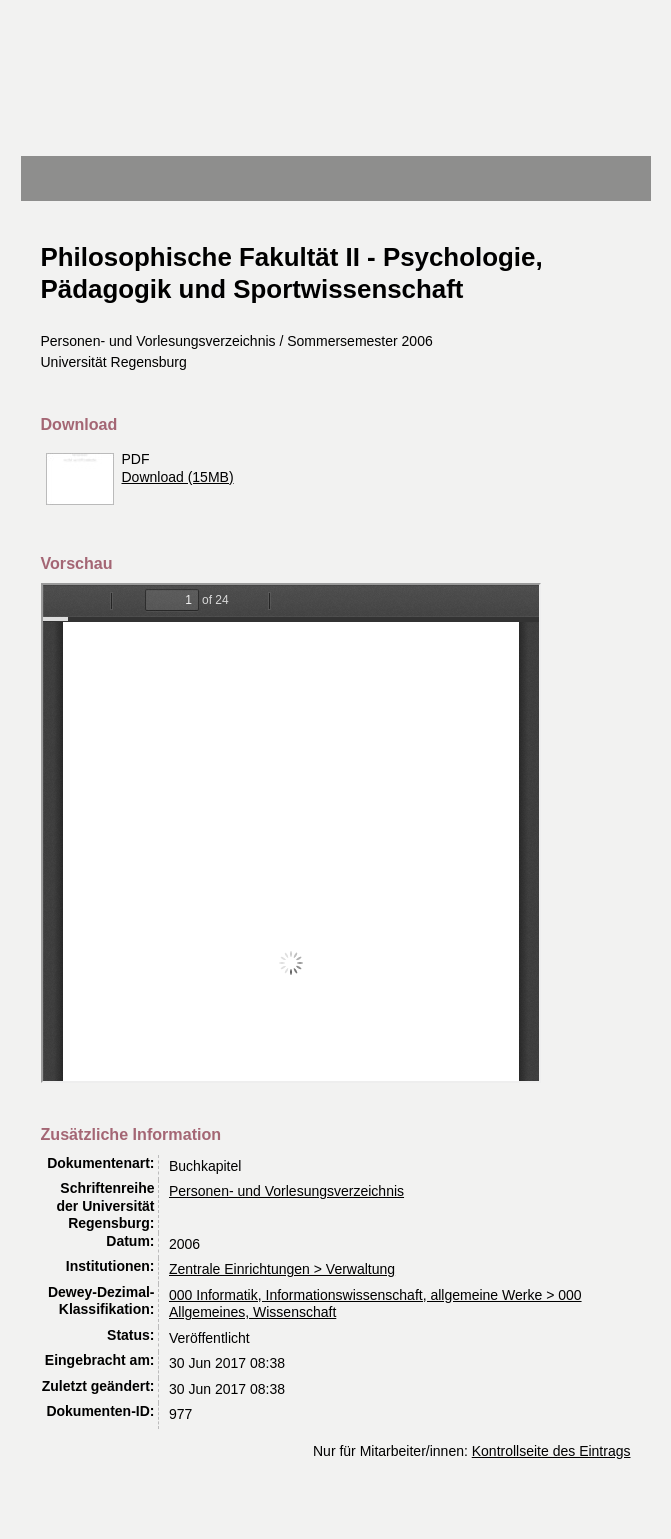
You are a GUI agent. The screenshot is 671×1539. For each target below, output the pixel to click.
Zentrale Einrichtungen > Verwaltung (282, 1269)
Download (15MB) (178, 477)
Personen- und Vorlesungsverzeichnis (286, 1191)
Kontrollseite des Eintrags (551, 1451)
